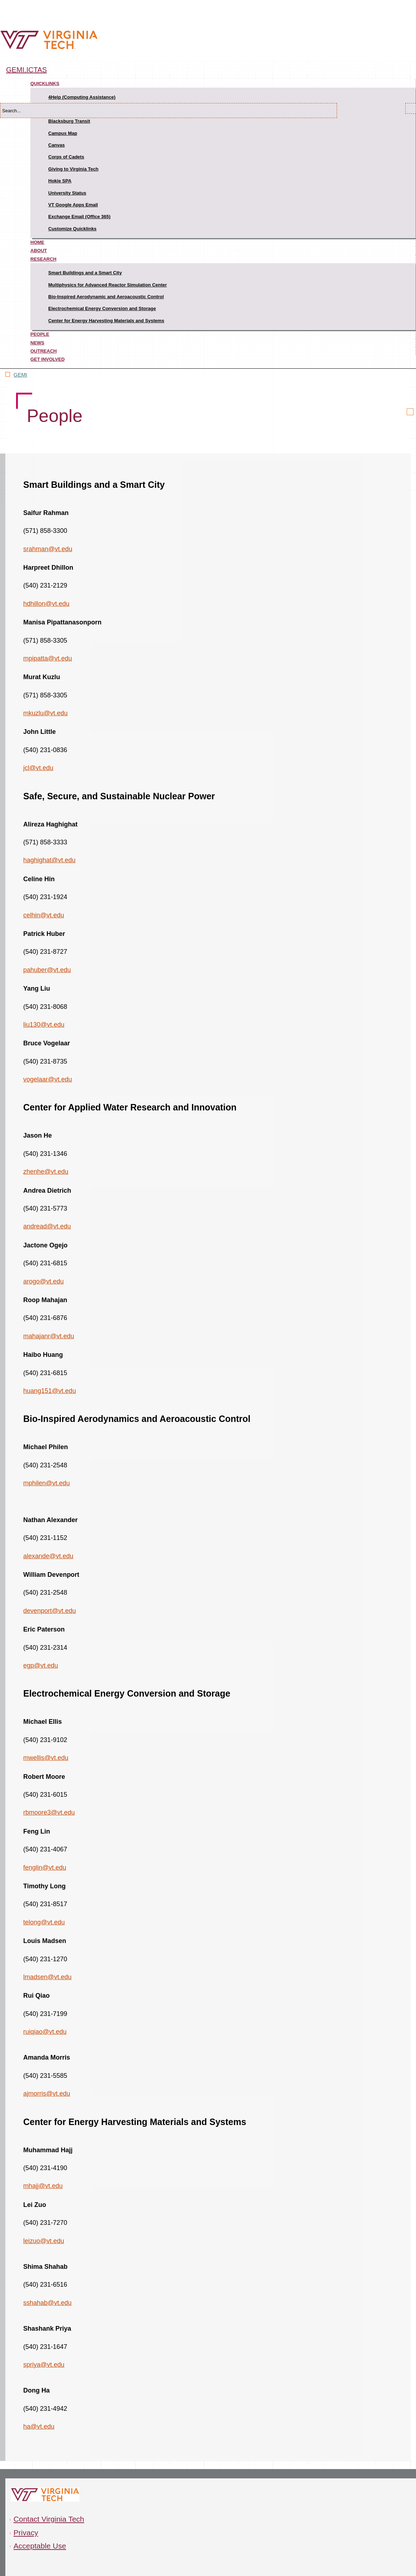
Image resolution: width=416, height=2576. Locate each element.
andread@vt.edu (47, 1226)
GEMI (20, 375)
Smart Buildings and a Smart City (85, 272)
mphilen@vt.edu (46, 1483)
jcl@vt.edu (38, 767)
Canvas (56, 145)
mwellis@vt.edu (45, 1757)
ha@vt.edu (38, 2426)
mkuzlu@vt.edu (45, 713)
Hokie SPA (59, 180)
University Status (67, 193)
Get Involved (47, 359)
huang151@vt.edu (49, 1390)
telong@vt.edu (44, 1922)
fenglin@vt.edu (44, 1867)
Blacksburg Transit (69, 121)
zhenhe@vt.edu (45, 1171)
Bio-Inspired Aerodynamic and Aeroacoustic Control (106, 296)
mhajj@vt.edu (43, 2185)
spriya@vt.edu (43, 2364)
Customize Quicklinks (72, 228)
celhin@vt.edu (43, 915)
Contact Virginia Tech (49, 2519)
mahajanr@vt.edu (48, 1336)
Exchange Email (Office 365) (79, 216)
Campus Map (62, 133)
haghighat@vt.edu (49, 860)
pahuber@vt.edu (47, 969)
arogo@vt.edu (43, 1281)
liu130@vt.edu (43, 1024)
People (39, 334)
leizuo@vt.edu (43, 2240)
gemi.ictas (26, 69)
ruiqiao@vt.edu (44, 2031)
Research (43, 259)
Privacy (26, 2532)
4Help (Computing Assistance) (81, 97)
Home (37, 242)
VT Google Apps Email (73, 204)
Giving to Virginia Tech (73, 169)
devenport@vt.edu (49, 1610)
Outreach (43, 351)
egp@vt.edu (40, 1665)
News (37, 342)
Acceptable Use (40, 2546)
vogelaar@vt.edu (47, 1079)
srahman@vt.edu (47, 549)
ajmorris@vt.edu (46, 2093)
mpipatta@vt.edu (47, 658)
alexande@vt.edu (48, 1556)
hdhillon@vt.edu (46, 603)
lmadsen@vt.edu (47, 1977)
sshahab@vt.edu (47, 2302)
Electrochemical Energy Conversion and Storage (102, 308)
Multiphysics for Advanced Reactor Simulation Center (107, 285)
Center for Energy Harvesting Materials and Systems (106, 320)
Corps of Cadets (66, 157)
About (38, 250)
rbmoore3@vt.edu (49, 1812)
